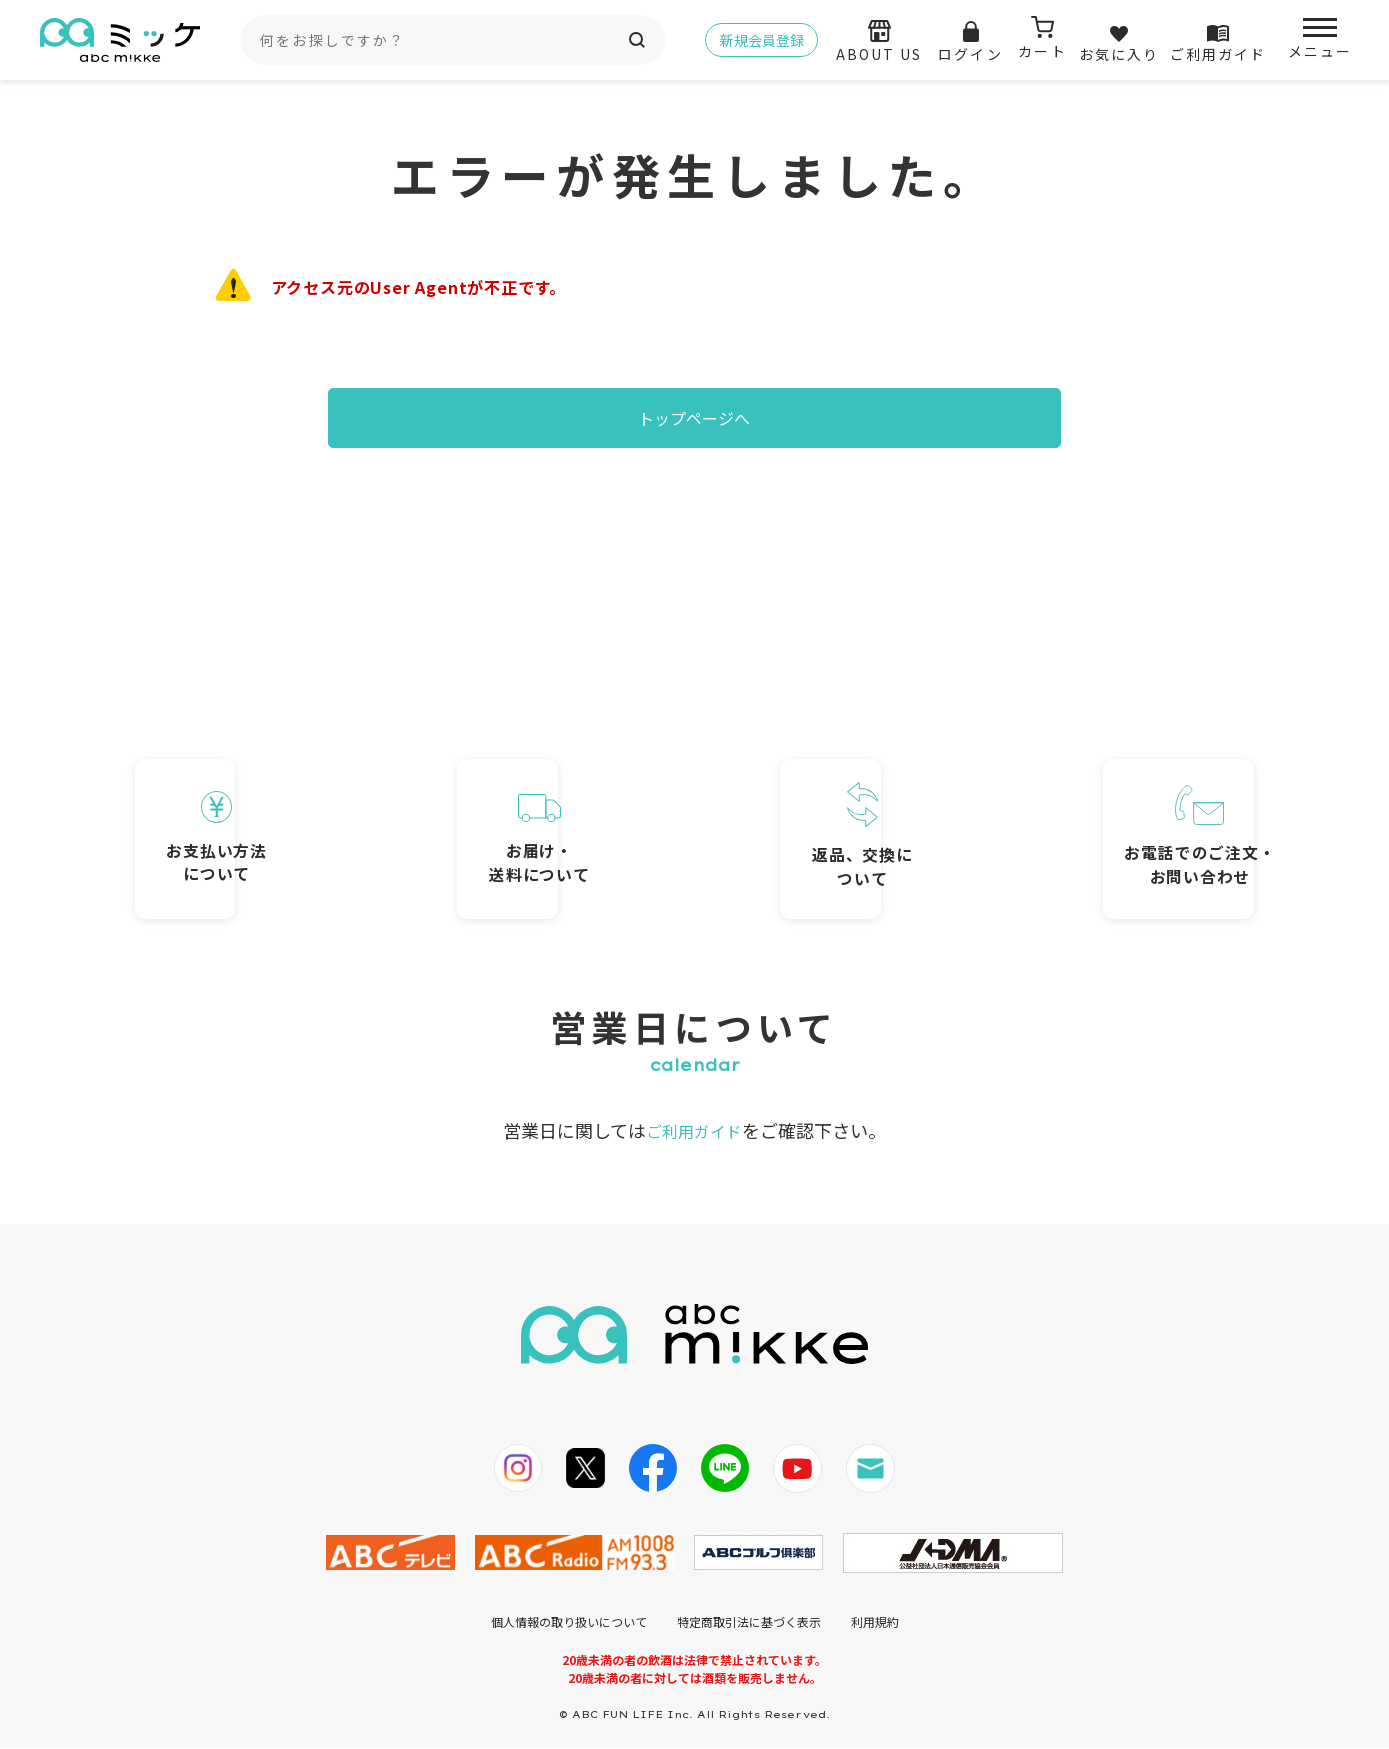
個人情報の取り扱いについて (569, 1622)
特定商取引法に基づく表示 (749, 1622)
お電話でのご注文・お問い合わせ (1129, 811)
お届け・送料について (549, 816)
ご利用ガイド (694, 1131)
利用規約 (875, 1622)
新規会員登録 (762, 40)
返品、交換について (839, 809)
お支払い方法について (259, 813)
